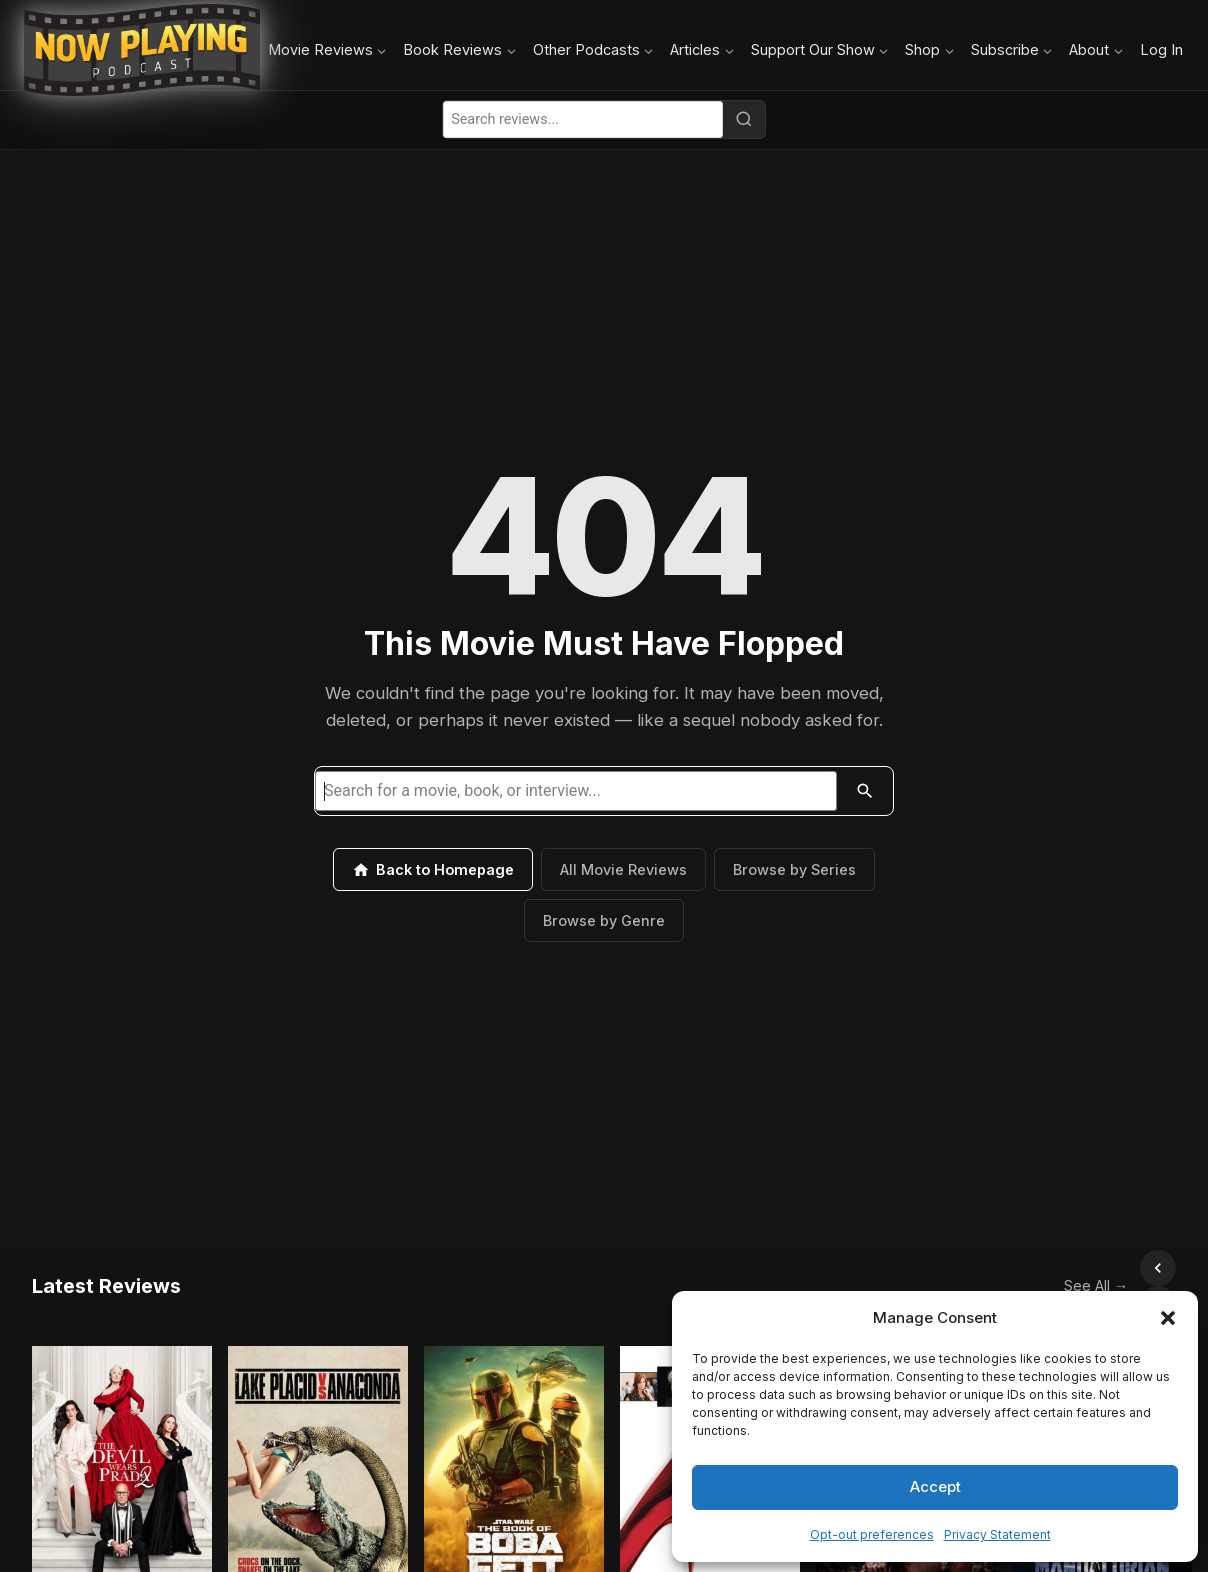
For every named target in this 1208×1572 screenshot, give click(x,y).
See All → (1052, 1267)
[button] (1168, 1318)
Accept (935, 1486)
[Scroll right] (1158, 1268)
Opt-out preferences (872, 1534)
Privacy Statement (997, 1534)
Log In (1161, 49)
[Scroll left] (1114, 1268)
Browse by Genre (604, 920)
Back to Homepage (433, 870)
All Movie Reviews (623, 869)
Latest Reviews (106, 1268)
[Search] (744, 119)
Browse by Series (794, 869)
